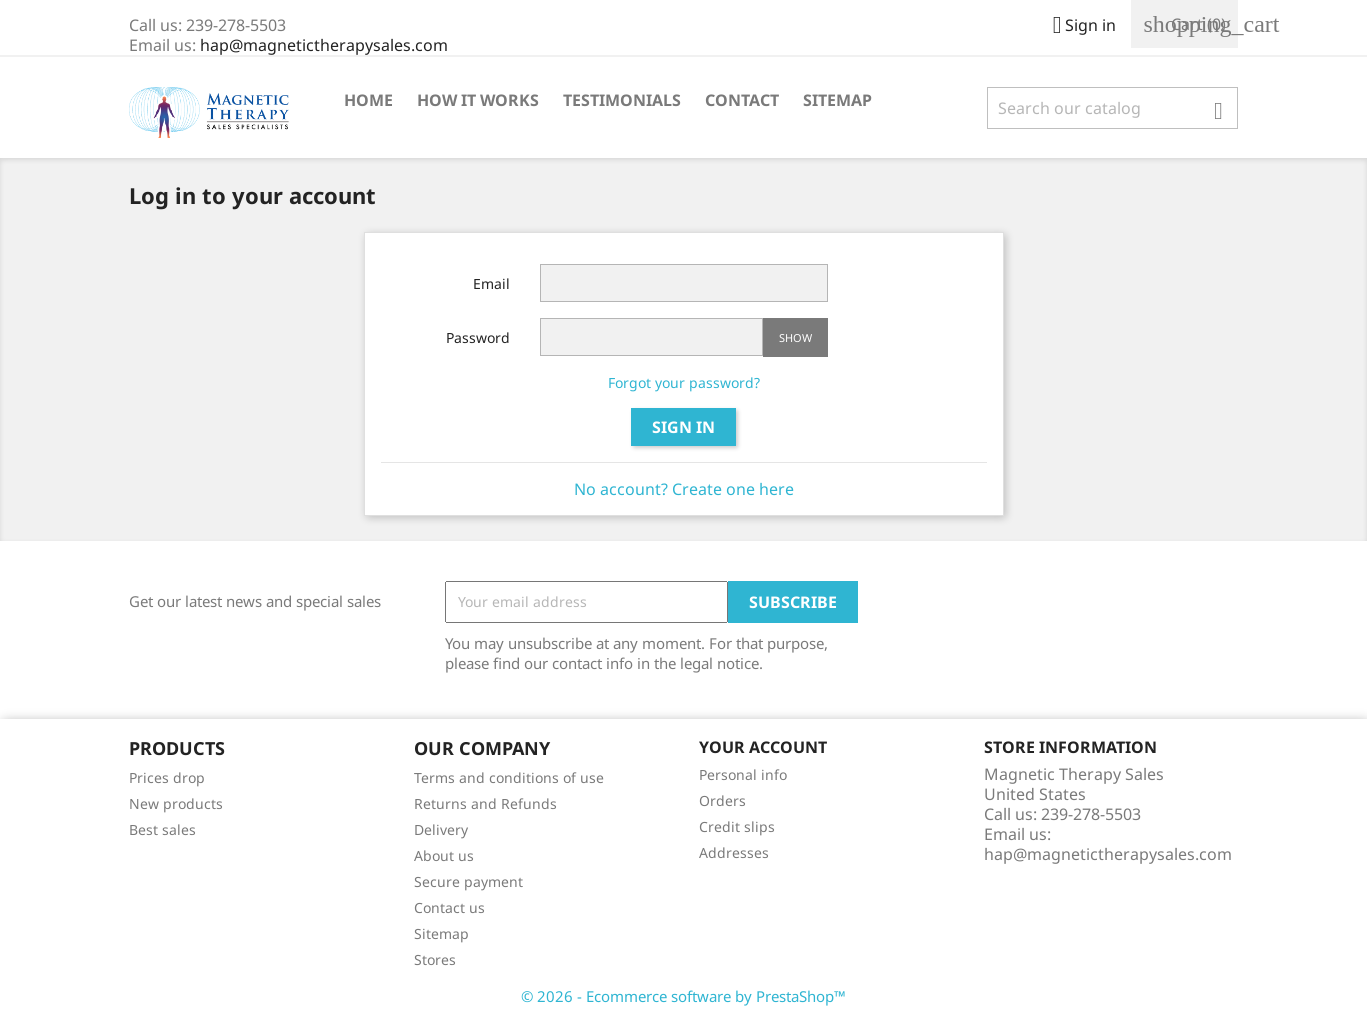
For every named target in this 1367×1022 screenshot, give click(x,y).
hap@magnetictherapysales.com (324, 45)
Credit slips (737, 826)
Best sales (162, 829)
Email (491, 283)
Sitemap (837, 100)
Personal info (743, 774)
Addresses (734, 852)
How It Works (478, 100)
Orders (722, 800)
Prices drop (167, 777)
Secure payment (468, 881)
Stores (435, 959)
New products (176, 803)
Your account (763, 747)
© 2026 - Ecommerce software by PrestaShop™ (683, 996)
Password (478, 337)
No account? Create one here (684, 489)
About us (444, 855)
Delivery (441, 829)
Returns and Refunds (485, 803)
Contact (742, 100)
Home (368, 100)
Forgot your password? (684, 382)
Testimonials (622, 100)
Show (795, 337)
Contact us (449, 907)
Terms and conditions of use (509, 777)
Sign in (683, 427)
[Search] (1112, 108)
